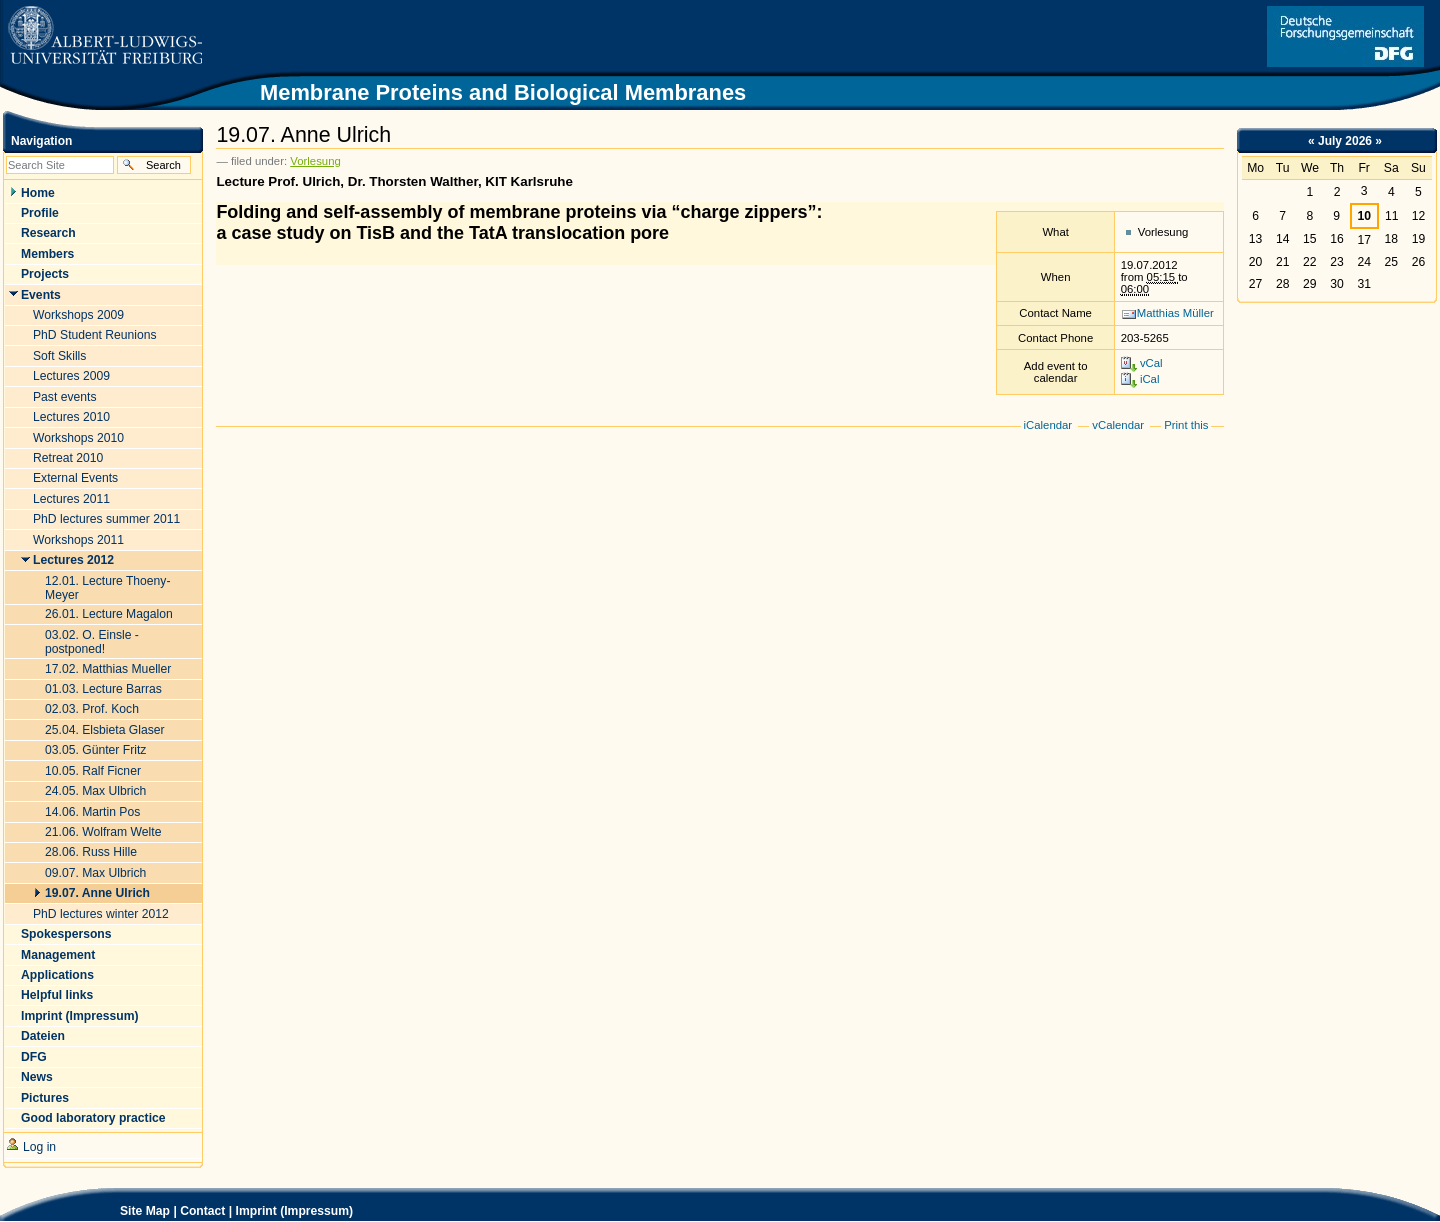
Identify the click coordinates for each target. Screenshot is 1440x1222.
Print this (1186, 425)
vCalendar (1118, 425)
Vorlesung (315, 161)
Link (1345, 36)
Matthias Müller (1175, 313)
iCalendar (1048, 425)
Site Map (145, 1211)
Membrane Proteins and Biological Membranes (503, 92)
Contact (202, 1211)
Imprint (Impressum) (295, 1211)
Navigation (41, 141)
